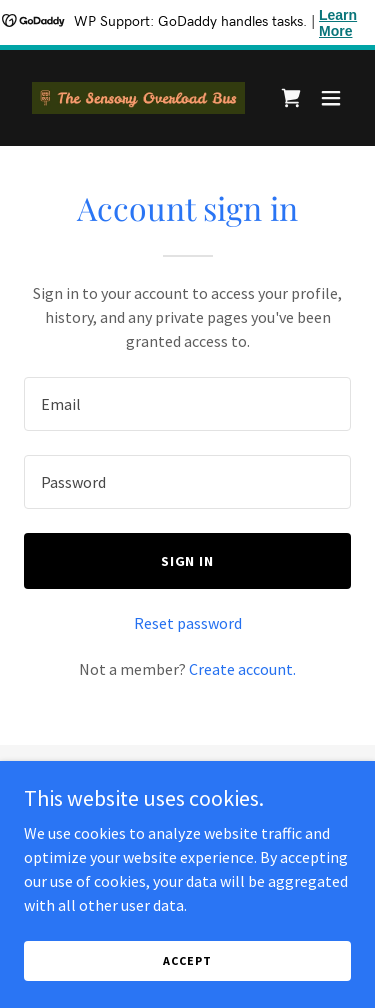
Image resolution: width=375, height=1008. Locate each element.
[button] (331, 98)
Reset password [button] (188, 623)
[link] (138, 98)
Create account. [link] (242, 669)
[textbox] (187, 404)
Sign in (188, 561)
